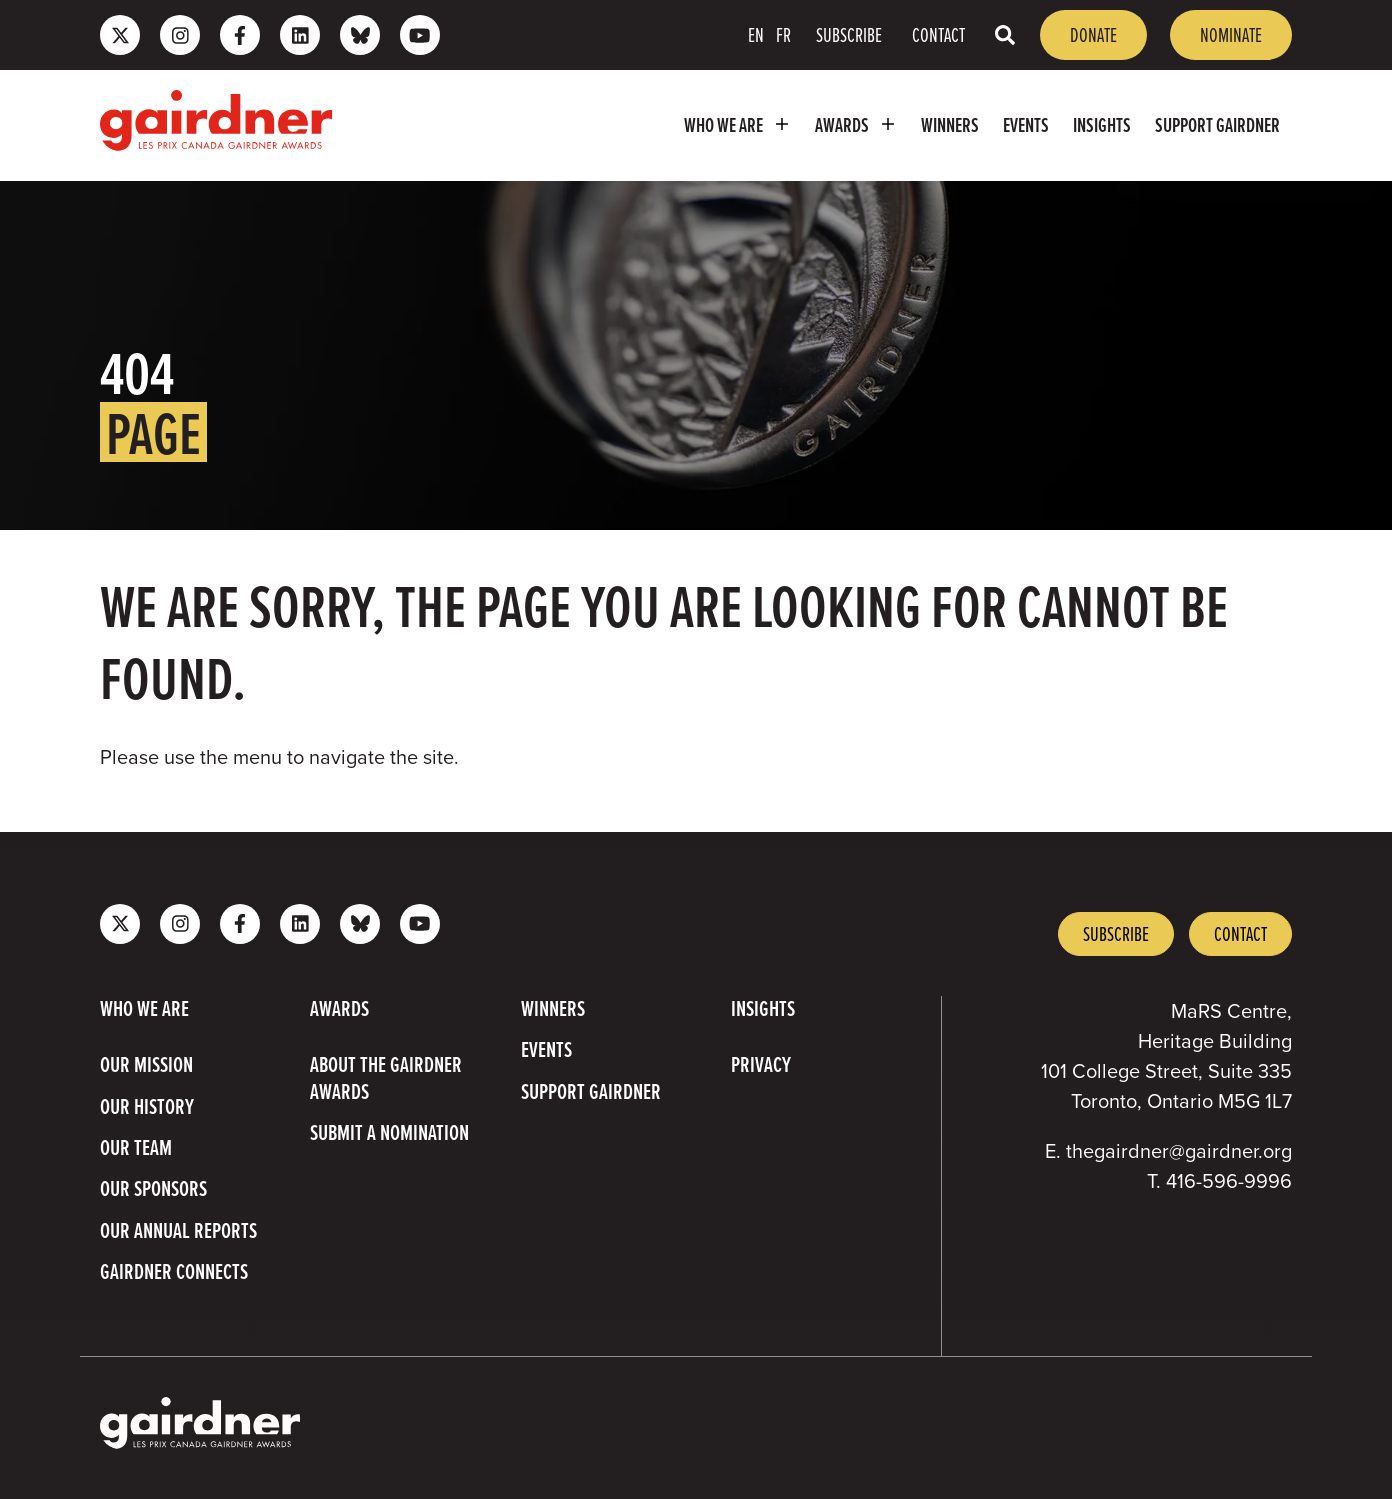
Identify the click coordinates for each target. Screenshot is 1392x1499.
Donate (1093, 34)
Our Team (136, 1148)
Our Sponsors (153, 1189)
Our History (147, 1107)
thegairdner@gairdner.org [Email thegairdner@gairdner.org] (1179, 1151)
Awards (858, 124)
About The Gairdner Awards (386, 1078)
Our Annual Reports (178, 1231)
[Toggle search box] (1005, 34)
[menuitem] (737, 125)
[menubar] (822, 125)
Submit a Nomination (389, 1133)
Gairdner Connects (174, 1272)
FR (783, 34)
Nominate (1231, 34)
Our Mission (146, 1065)
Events (1026, 125)
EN (756, 34)
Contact (938, 34)
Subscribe (849, 34)
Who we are (740, 124)
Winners (950, 125)
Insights (1102, 125)
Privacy (761, 1065)
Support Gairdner (1217, 125)
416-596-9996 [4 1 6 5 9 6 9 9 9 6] (1229, 1181)
